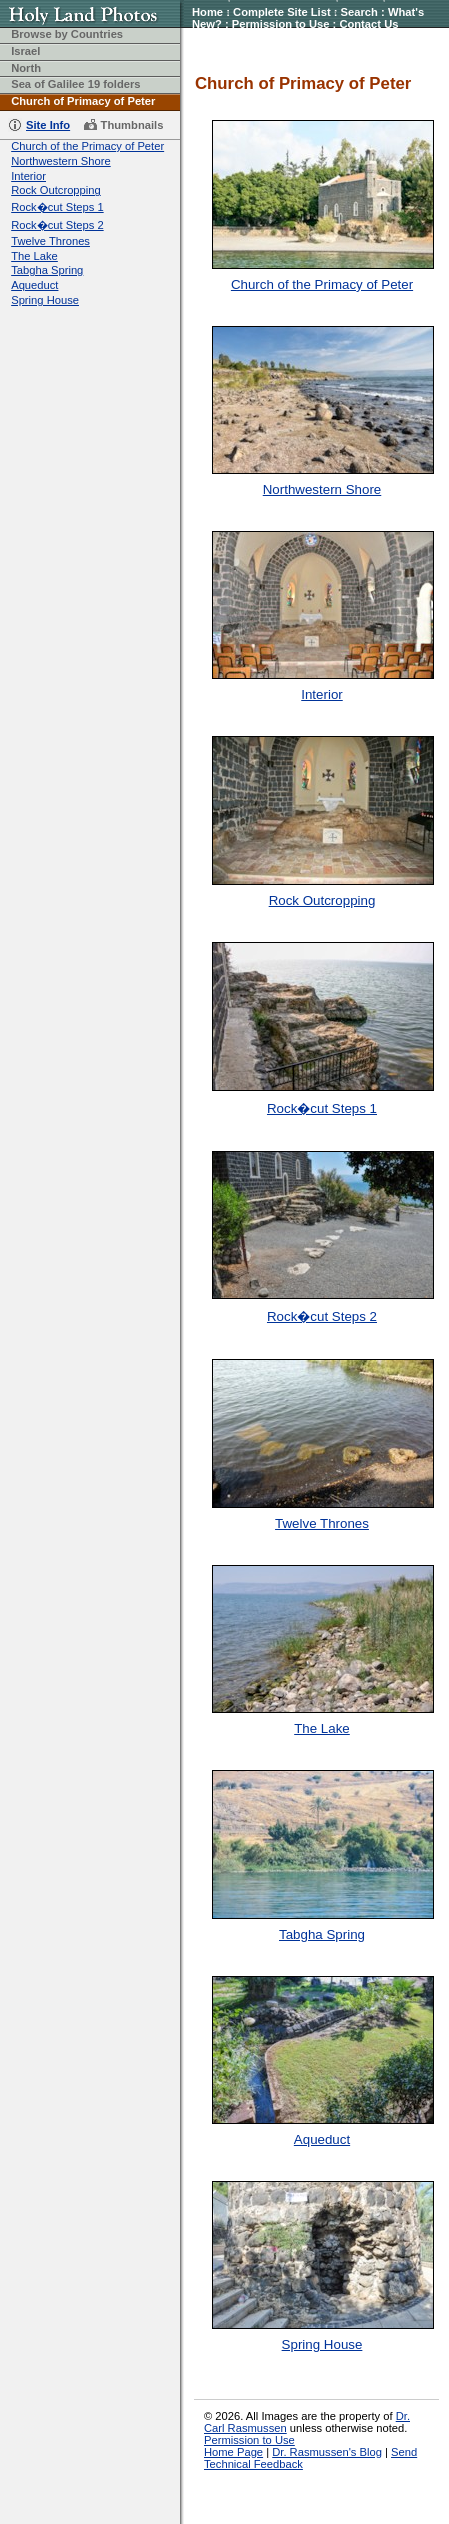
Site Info (48, 125)
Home (207, 12)
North (26, 68)
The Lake (34, 256)
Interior (28, 176)
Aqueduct (34, 285)
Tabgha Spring (47, 270)
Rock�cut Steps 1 (57, 207)
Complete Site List (282, 12)
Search (359, 12)
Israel (25, 51)
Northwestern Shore (61, 161)
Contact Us (368, 24)
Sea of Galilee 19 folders (75, 84)
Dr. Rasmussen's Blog (327, 2452)
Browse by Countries (67, 34)
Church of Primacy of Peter (83, 101)
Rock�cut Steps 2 (57, 225)
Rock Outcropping (56, 190)
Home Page (233, 2452)
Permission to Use (281, 24)
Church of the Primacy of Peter (87, 146)
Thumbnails (132, 125)
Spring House (45, 300)
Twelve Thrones (50, 241)
